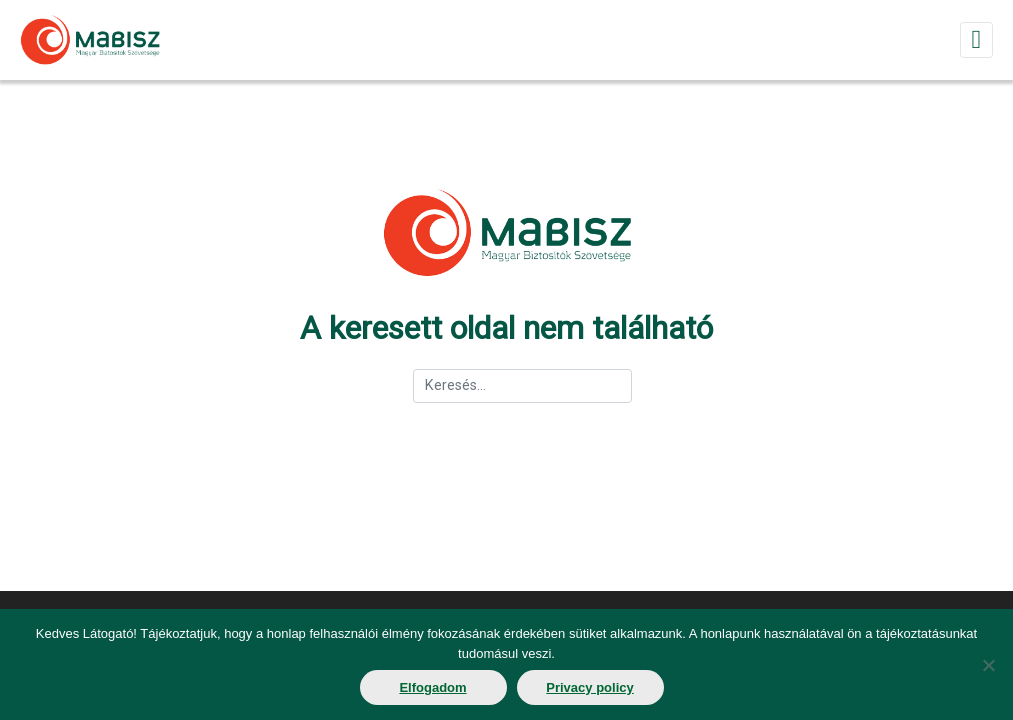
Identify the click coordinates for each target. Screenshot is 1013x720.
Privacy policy (589, 687)
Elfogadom (432, 687)
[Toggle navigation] (976, 39)
